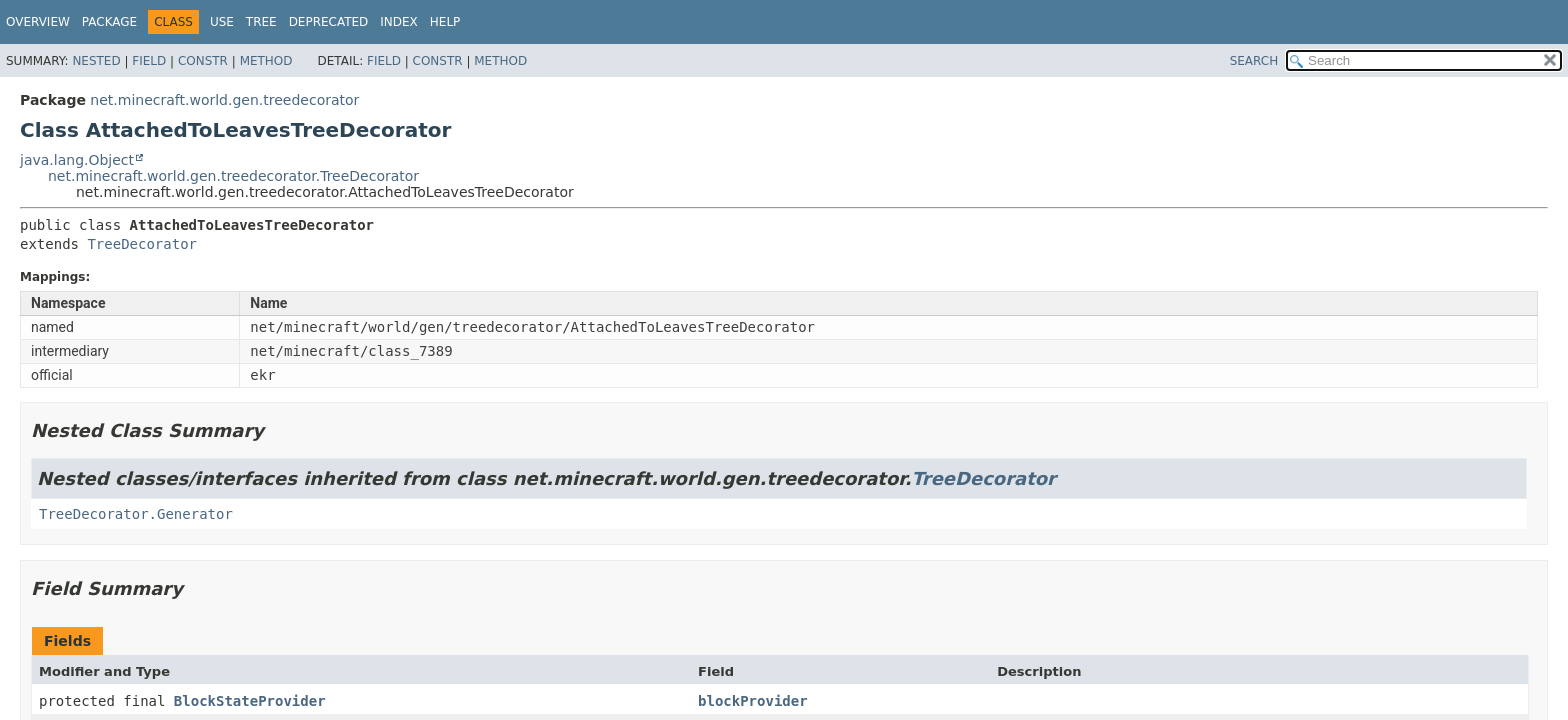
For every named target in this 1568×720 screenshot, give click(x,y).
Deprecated (329, 22)
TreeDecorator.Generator (136, 514)
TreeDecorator (142, 244)
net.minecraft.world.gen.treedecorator (224, 100)
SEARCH (1254, 61)
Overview (38, 22)
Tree (261, 22)
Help (445, 22)
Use (222, 22)
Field (149, 61)
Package (109, 22)
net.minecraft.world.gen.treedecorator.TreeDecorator (233, 176)
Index (399, 22)
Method (266, 61)
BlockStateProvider (250, 701)
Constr (203, 61)
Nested (96, 61)
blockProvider (753, 701)
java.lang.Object (77, 160)
